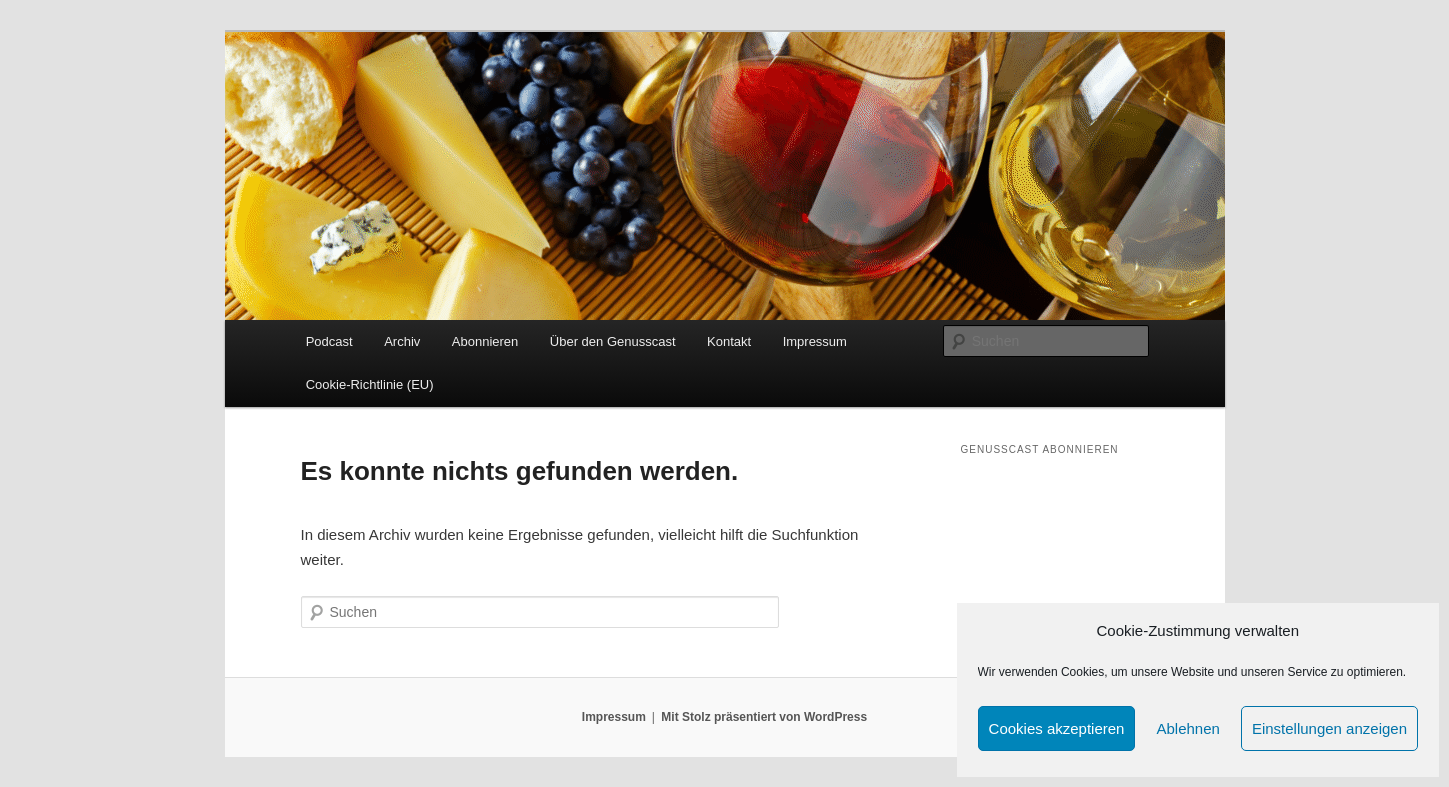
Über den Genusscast (613, 341)
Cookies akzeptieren (1057, 728)
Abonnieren (485, 341)
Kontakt (729, 341)
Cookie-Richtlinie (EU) (370, 384)
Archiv (402, 341)
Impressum (815, 341)
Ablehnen (1187, 728)
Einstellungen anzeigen (1329, 728)
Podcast (329, 341)
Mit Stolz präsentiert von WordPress (764, 717)
